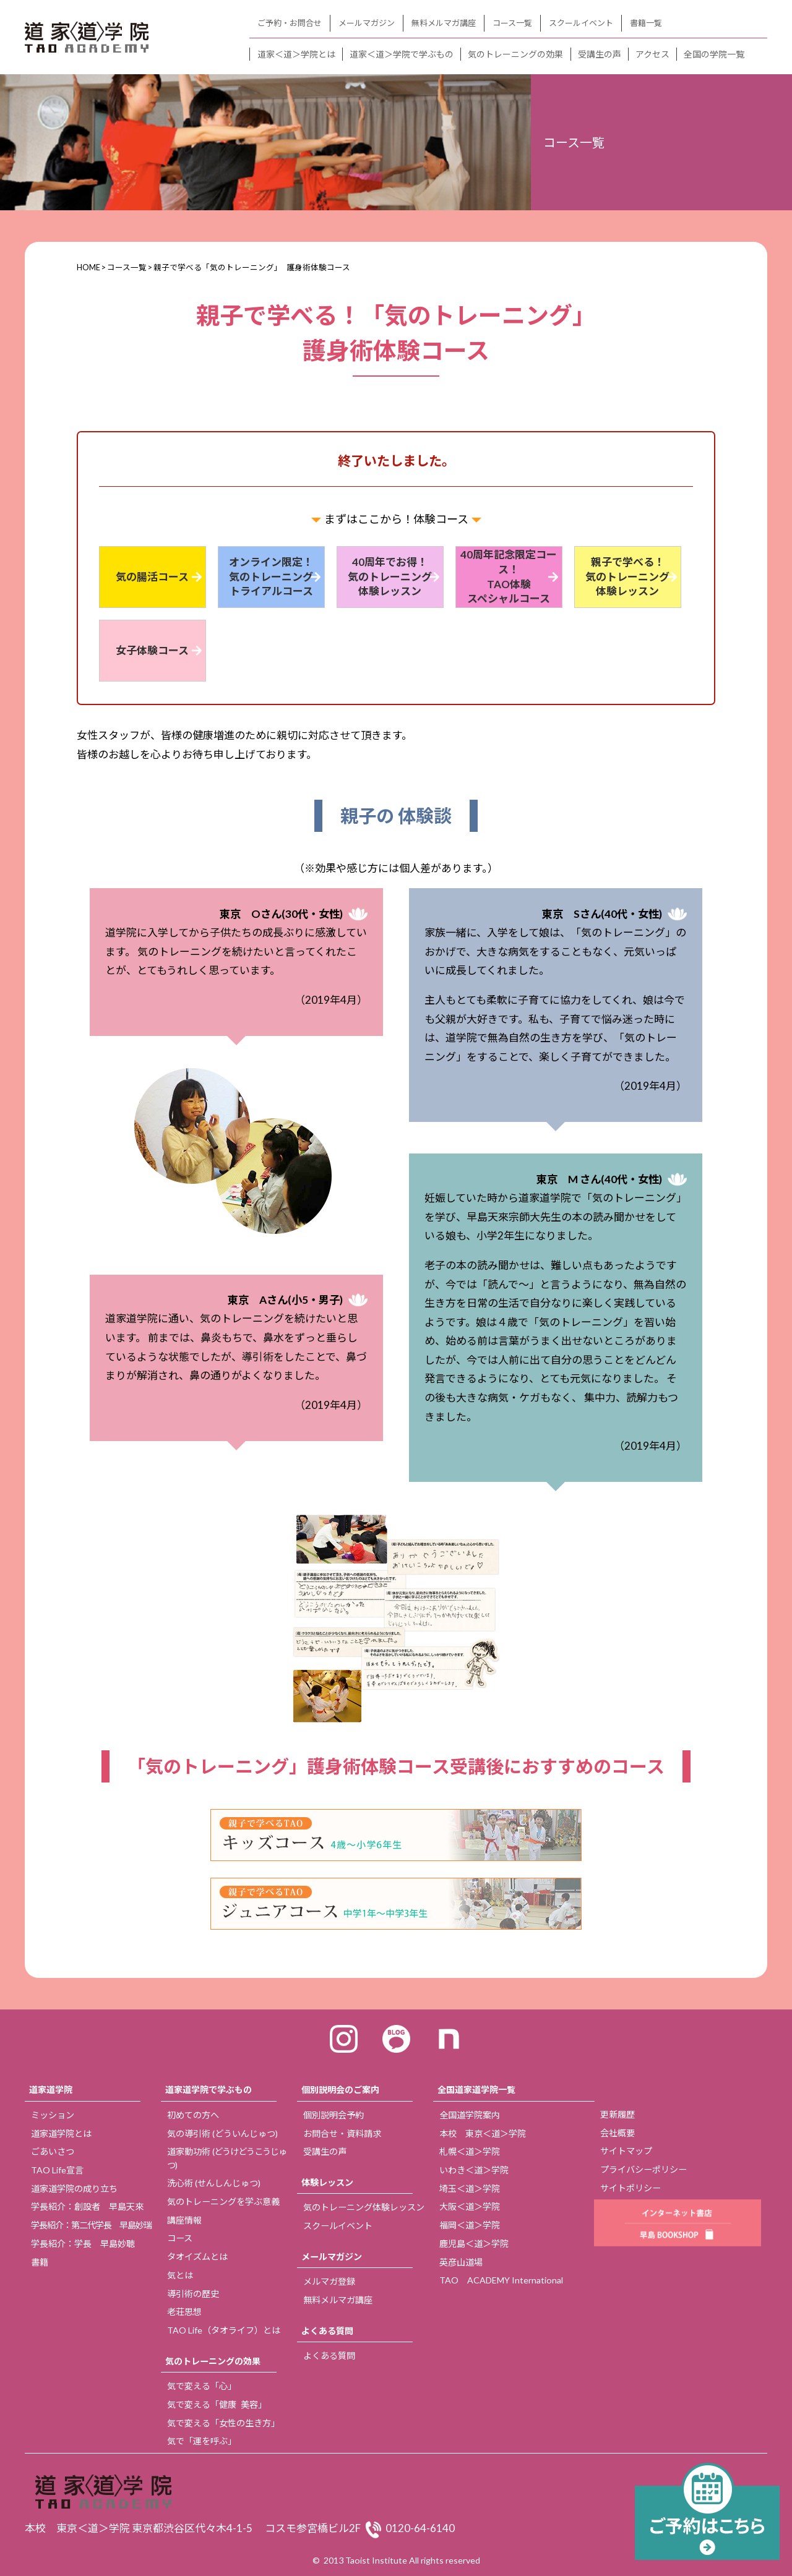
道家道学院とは (61, 2133)
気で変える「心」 (201, 2386)
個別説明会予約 (333, 2115)
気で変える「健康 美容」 (217, 2404)
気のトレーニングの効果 (515, 54)
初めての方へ (193, 2115)
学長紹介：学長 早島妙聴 (83, 2243)
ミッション (52, 2115)
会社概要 (617, 2133)
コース (179, 2238)
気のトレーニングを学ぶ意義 (223, 2201)
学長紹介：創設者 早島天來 (87, 2206)
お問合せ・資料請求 (342, 2133)
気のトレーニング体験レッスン (363, 2207)
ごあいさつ (52, 2151)
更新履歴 (617, 2114)
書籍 (39, 2262)
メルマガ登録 (329, 2281)
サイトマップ (626, 2151)
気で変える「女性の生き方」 (223, 2423)
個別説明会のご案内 (340, 2089)
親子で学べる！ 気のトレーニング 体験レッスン (627, 576)
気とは (180, 2275)
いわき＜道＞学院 (474, 2170)
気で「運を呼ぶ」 (201, 2441)
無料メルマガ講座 (443, 23)
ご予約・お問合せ (289, 23)
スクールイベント (581, 23)
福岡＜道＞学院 (469, 2225)
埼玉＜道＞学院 (469, 2188)
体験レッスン (327, 2182)
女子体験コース (152, 650)
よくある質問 (327, 2331)
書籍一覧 (646, 23)
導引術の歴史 (193, 2293)
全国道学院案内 (469, 2115)
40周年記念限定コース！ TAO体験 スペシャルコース (508, 576)
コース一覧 (512, 23)
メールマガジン (366, 23)
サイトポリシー (630, 2188)
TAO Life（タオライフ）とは (223, 2330)
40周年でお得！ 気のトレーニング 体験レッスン (390, 576)
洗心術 (213, 2183)
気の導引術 (222, 2133)
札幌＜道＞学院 (469, 2151)
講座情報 (184, 2220)
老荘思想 (184, 2311)
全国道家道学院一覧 (476, 2089)
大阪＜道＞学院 (469, 2206)
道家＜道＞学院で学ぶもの (402, 54)
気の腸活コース (152, 576)
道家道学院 (50, 2089)
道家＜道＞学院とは (296, 54)
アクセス (652, 54)
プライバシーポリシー (643, 2169)
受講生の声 (599, 54)
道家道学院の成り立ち (74, 2188)
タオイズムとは (197, 2256)
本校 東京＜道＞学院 (482, 2133)
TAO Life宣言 (57, 2170)
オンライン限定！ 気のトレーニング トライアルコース (271, 576)
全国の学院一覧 (714, 54)
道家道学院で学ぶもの (208, 2089)
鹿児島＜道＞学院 (474, 2243)
